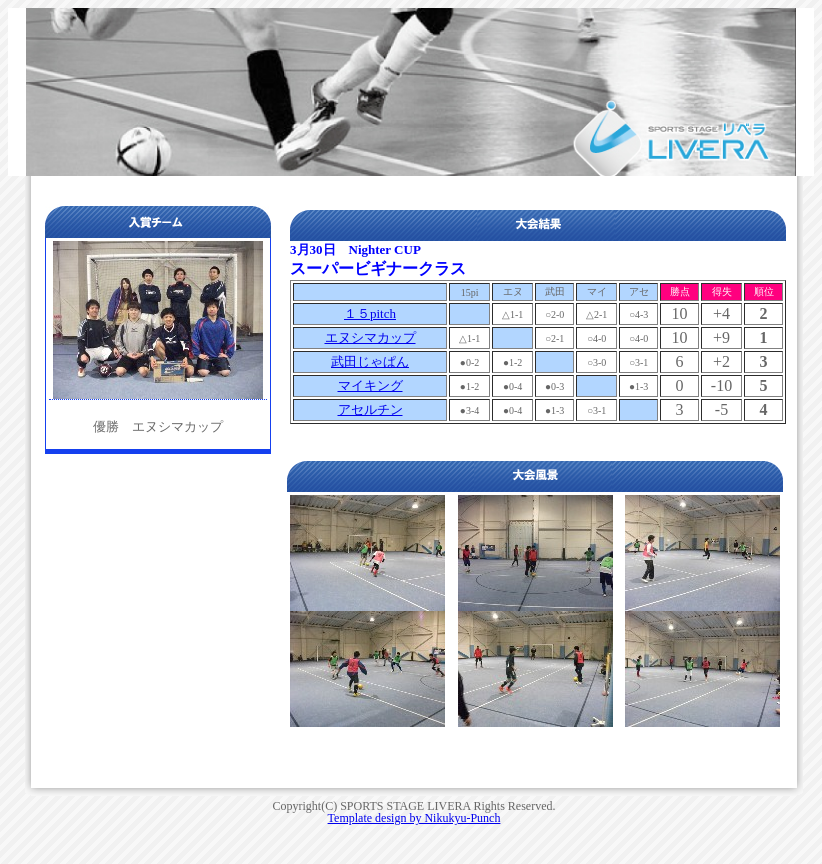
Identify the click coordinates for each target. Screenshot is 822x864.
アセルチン (370, 409)
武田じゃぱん (370, 361)
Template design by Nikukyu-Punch (414, 818)
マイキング (370, 385)
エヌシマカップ (370, 337)
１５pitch (370, 313)
